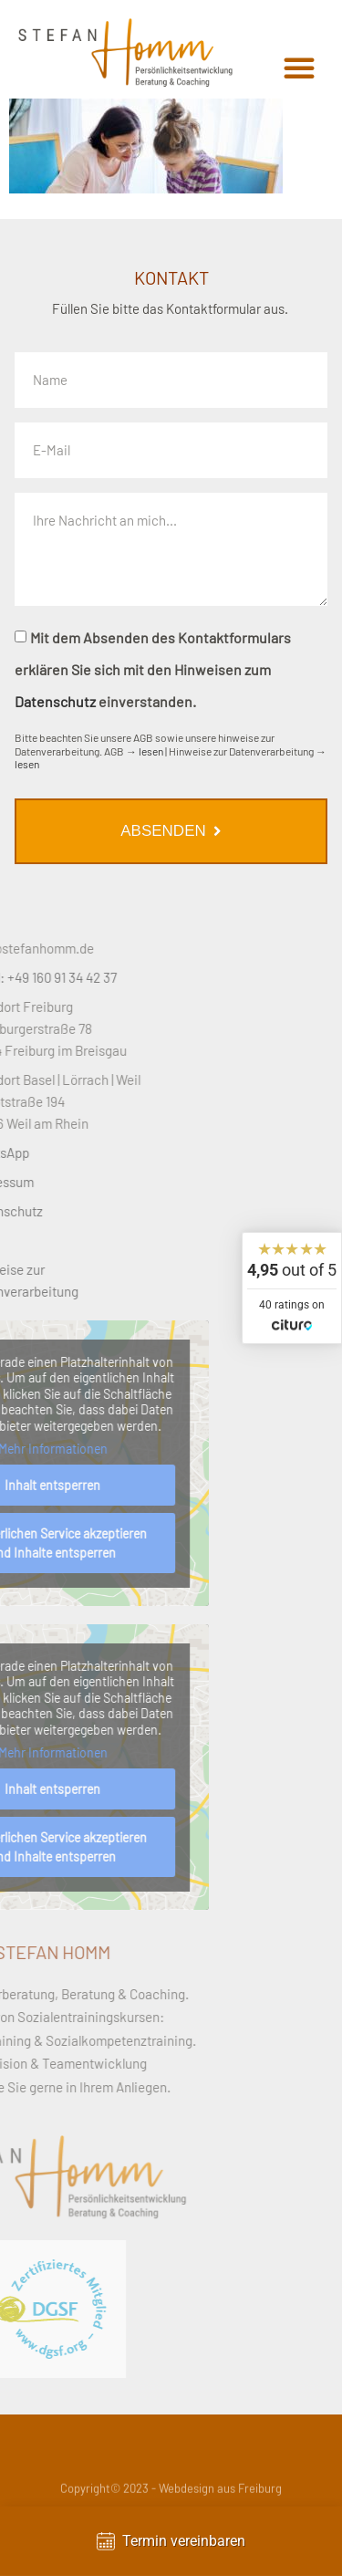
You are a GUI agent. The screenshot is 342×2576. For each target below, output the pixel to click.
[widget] (292, 1287)
